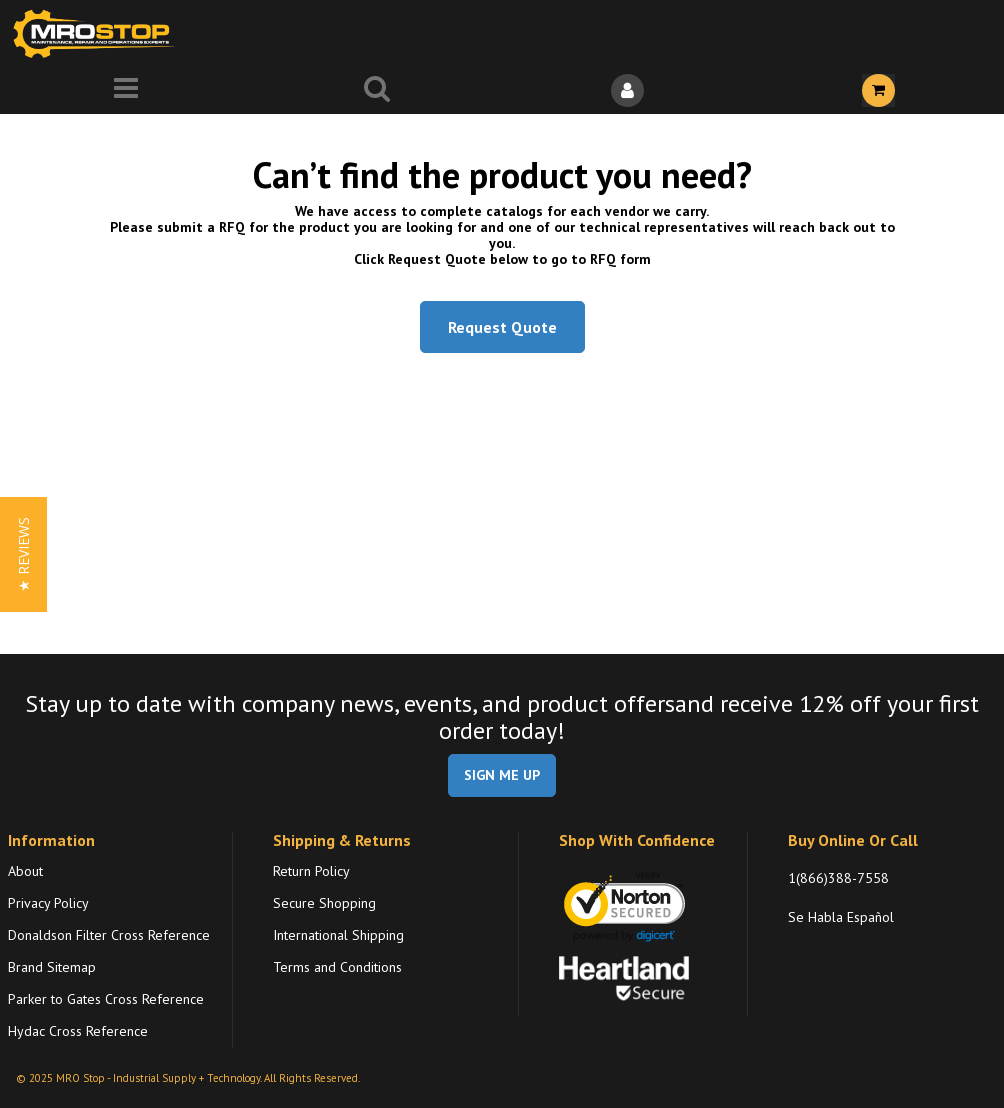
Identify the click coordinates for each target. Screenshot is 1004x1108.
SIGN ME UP (502, 775)
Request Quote (502, 327)
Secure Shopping (324, 903)
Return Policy (311, 871)
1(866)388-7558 (838, 878)
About (25, 871)
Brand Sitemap (52, 967)
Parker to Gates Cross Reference (106, 999)
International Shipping (338, 935)
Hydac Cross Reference (78, 1031)
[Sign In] (627, 90)
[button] (23, 554)
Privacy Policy (48, 903)
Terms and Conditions (337, 967)
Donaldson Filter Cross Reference (109, 935)
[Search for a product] (376, 90)
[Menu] (125, 90)
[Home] (98, 33)
